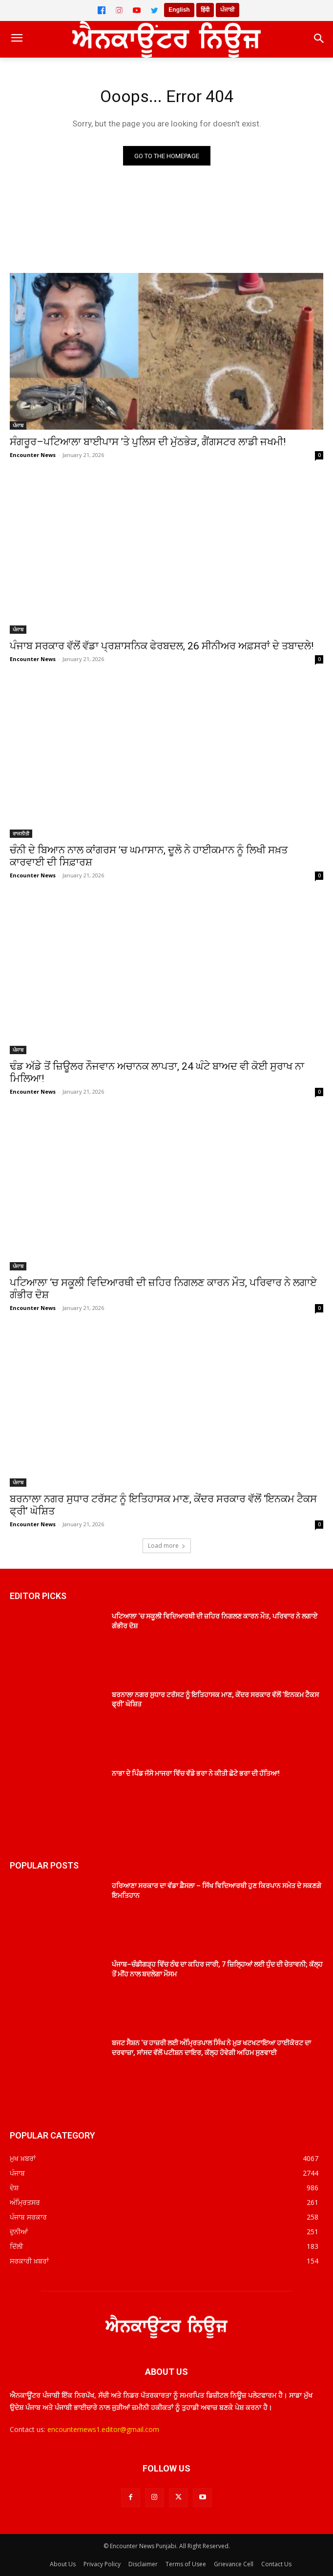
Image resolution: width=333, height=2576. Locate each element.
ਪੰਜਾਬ (18, 425)
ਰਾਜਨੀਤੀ (21, 833)
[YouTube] (137, 10)
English (178, 9)
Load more (167, 1545)
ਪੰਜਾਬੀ (227, 9)
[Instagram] (119, 10)
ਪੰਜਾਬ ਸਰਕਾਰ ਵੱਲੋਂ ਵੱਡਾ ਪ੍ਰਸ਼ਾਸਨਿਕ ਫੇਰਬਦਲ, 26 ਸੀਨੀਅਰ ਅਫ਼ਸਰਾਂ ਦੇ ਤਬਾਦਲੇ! (161, 646)
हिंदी (205, 9)
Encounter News (33, 454)
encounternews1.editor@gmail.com (103, 2429)
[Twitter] (154, 10)
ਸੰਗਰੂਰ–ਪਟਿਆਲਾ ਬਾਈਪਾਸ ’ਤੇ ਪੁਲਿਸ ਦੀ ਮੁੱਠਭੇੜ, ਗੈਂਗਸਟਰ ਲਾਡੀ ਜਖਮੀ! (148, 442)
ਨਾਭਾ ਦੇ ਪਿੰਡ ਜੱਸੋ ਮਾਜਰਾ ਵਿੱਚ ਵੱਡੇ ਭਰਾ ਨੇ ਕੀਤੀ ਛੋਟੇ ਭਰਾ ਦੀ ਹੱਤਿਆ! (196, 1773)
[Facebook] (101, 10)
